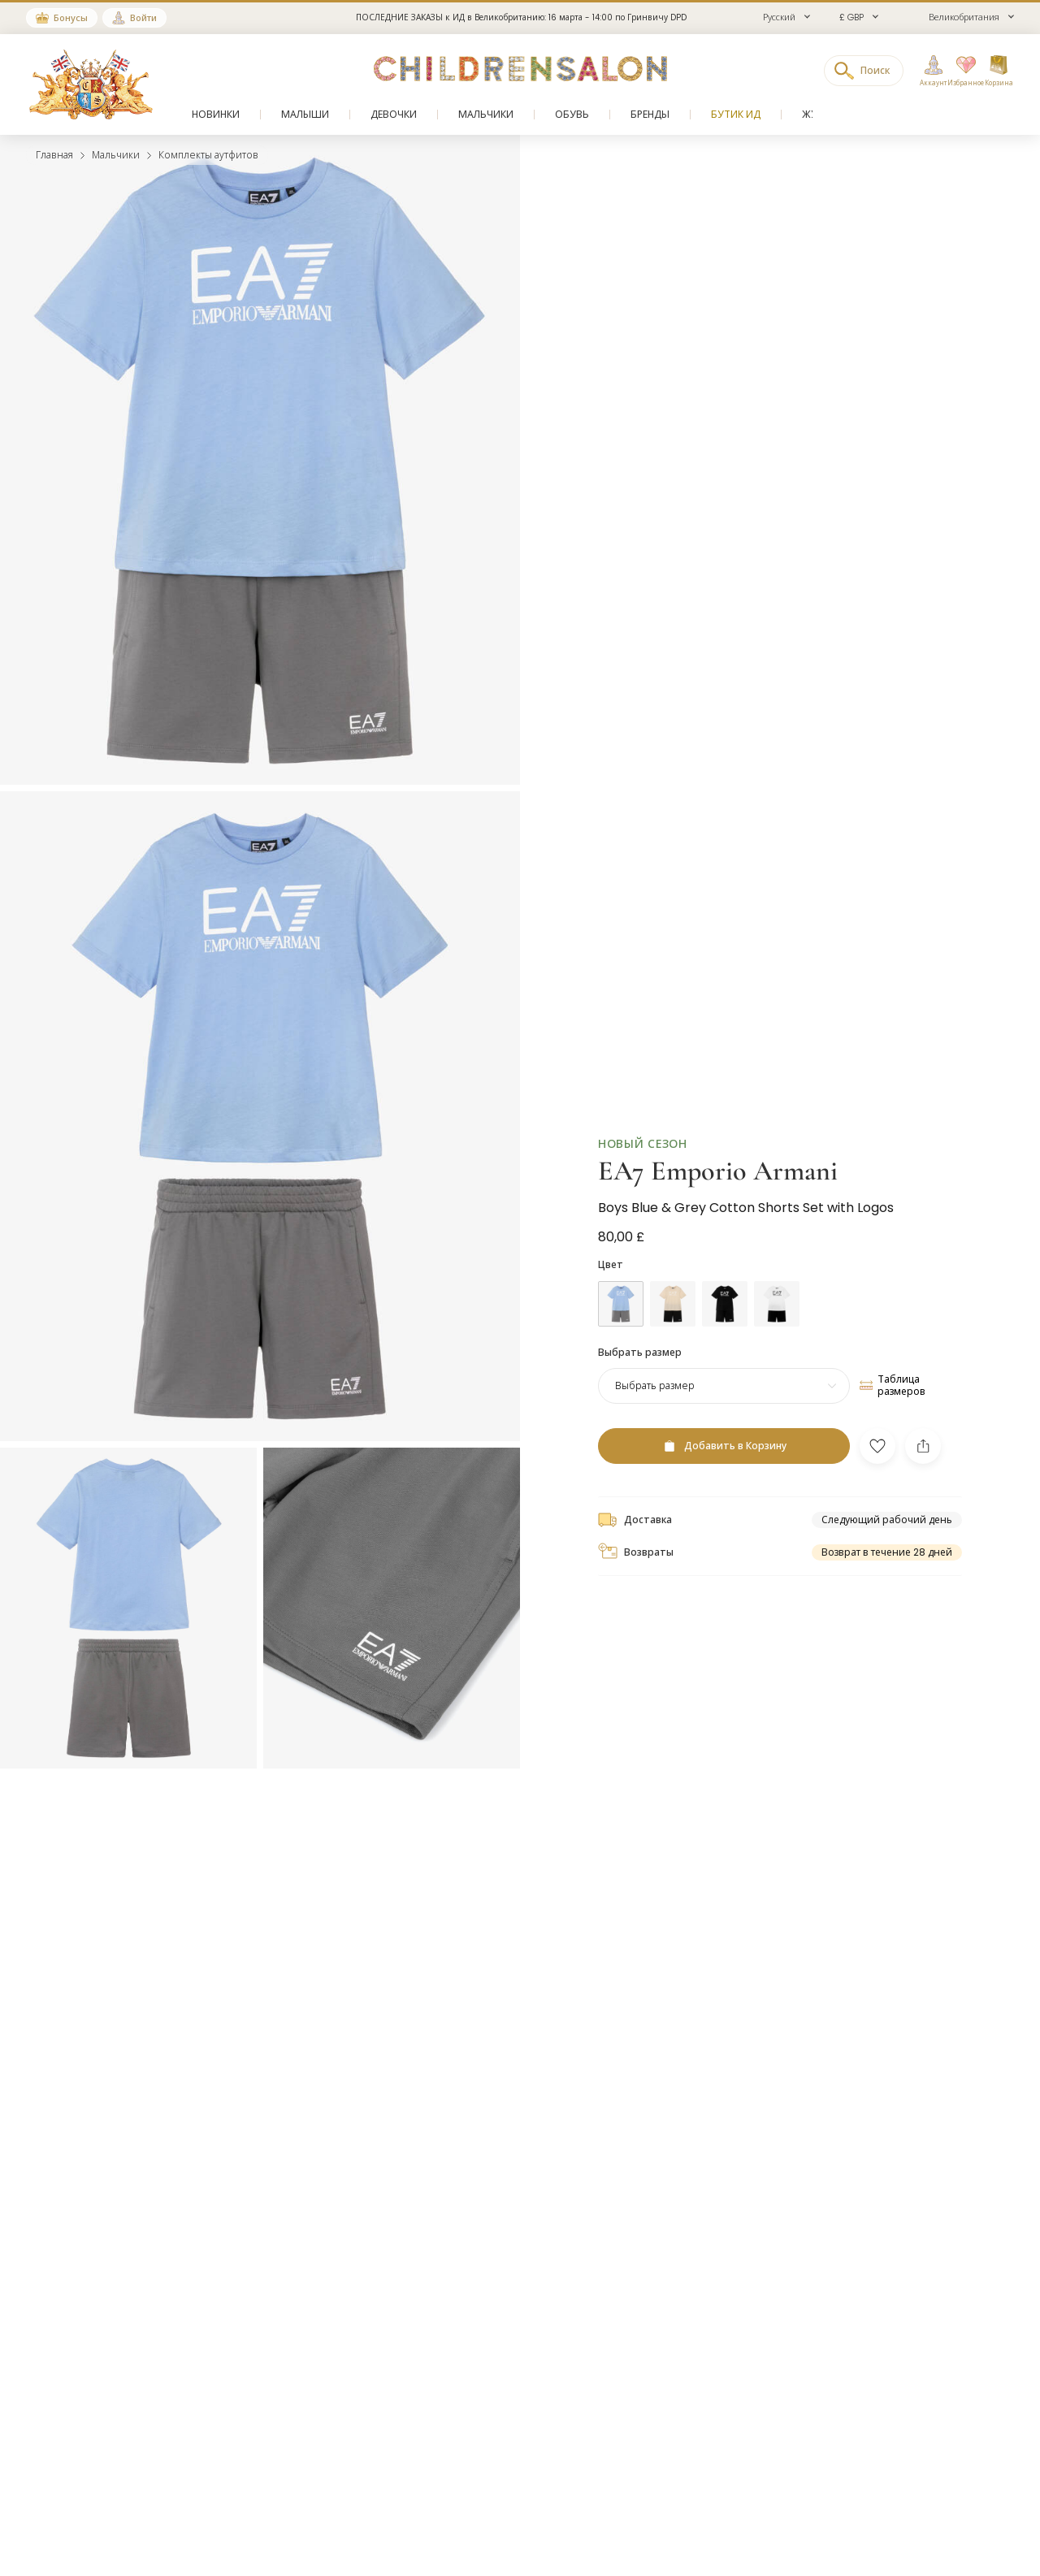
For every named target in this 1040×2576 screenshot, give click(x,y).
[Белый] (777, 1278)
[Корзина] (998, 71)
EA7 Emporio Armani (718, 1145)
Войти (143, 17)
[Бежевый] (673, 1278)
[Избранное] (961, 71)
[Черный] (725, 1278)
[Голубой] (621, 1278)
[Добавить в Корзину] (724, 1420)
